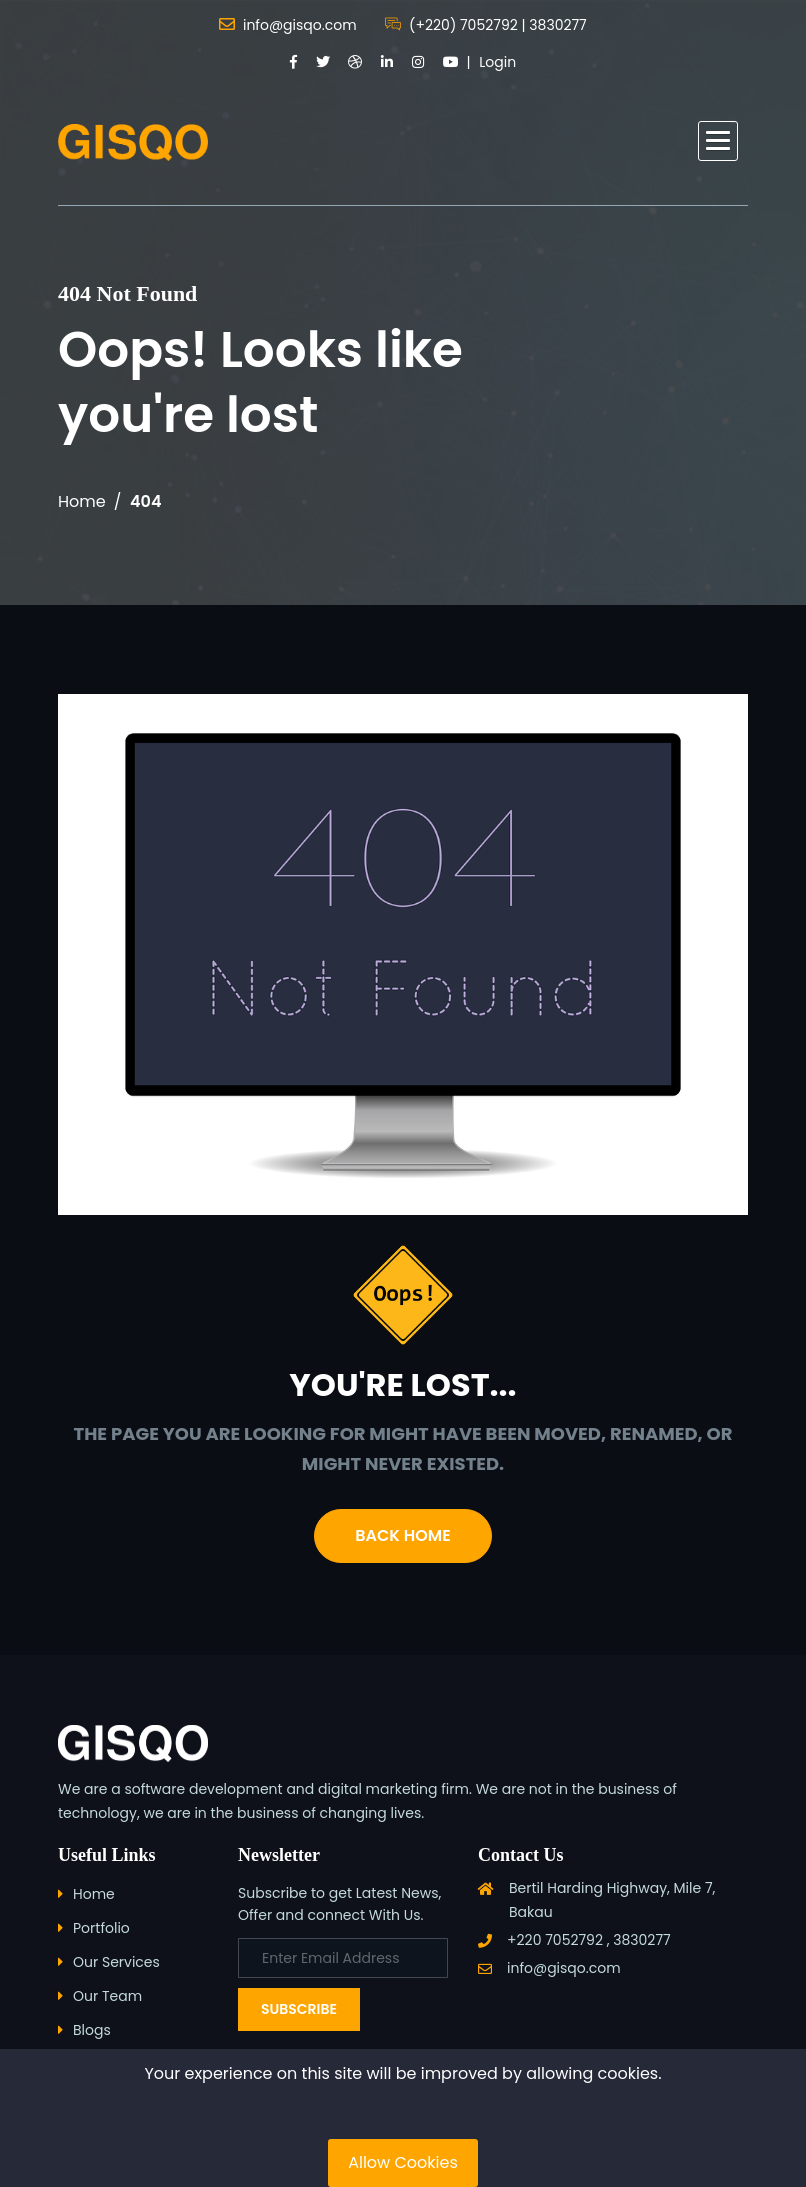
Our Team (107, 1996)
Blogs (92, 2030)
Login (497, 62)
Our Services (116, 1962)
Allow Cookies (403, 2162)
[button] (718, 141)
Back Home (402, 1535)
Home (82, 501)
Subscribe (299, 2009)
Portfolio (101, 1928)
